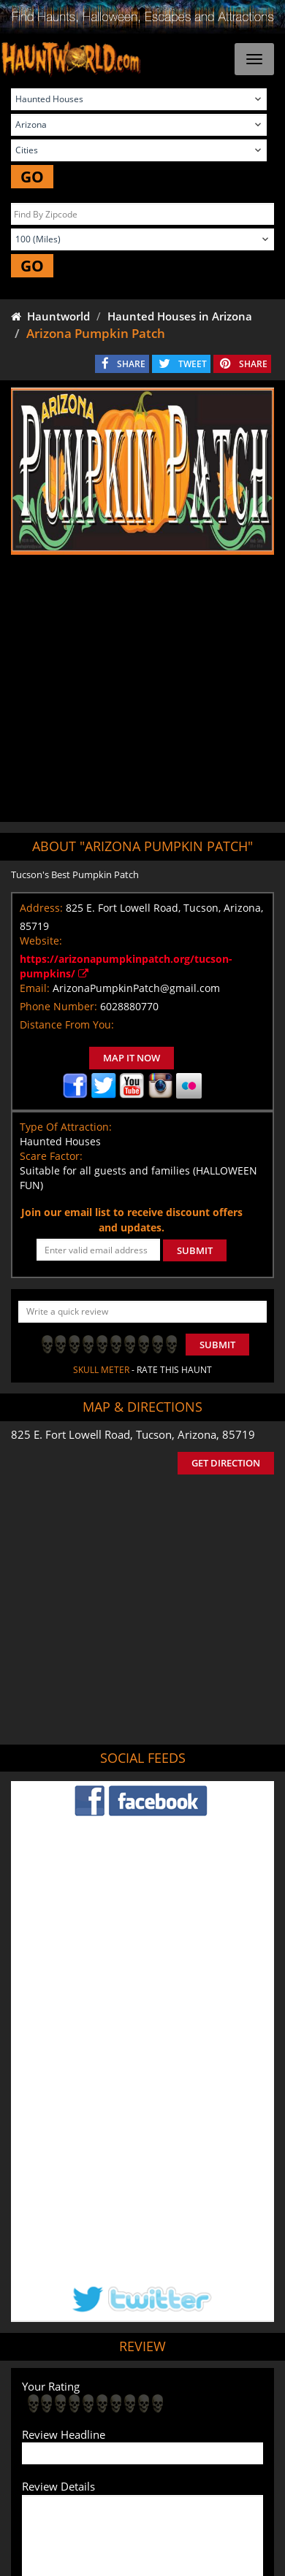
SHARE (131, 364)
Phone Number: (58, 1006)
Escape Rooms (194, 2444)
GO (32, 176)
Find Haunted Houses (84, 2401)
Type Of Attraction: (66, 1127)
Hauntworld (50, 316)
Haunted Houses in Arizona (179, 316)
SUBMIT (195, 1250)
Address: (41, 908)
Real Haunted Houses (107, 2444)
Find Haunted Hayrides (190, 2401)
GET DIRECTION (225, 1462)
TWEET (192, 364)
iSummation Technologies (160, 2568)
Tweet (107, 2367)
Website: (41, 940)
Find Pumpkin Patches (97, 2422)
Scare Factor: (51, 1156)
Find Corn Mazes (190, 2422)
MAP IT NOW (131, 1057)
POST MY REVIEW (74, 2305)
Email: (35, 988)
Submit (217, 1344)
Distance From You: (67, 1024)
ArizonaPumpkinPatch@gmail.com (136, 988)
